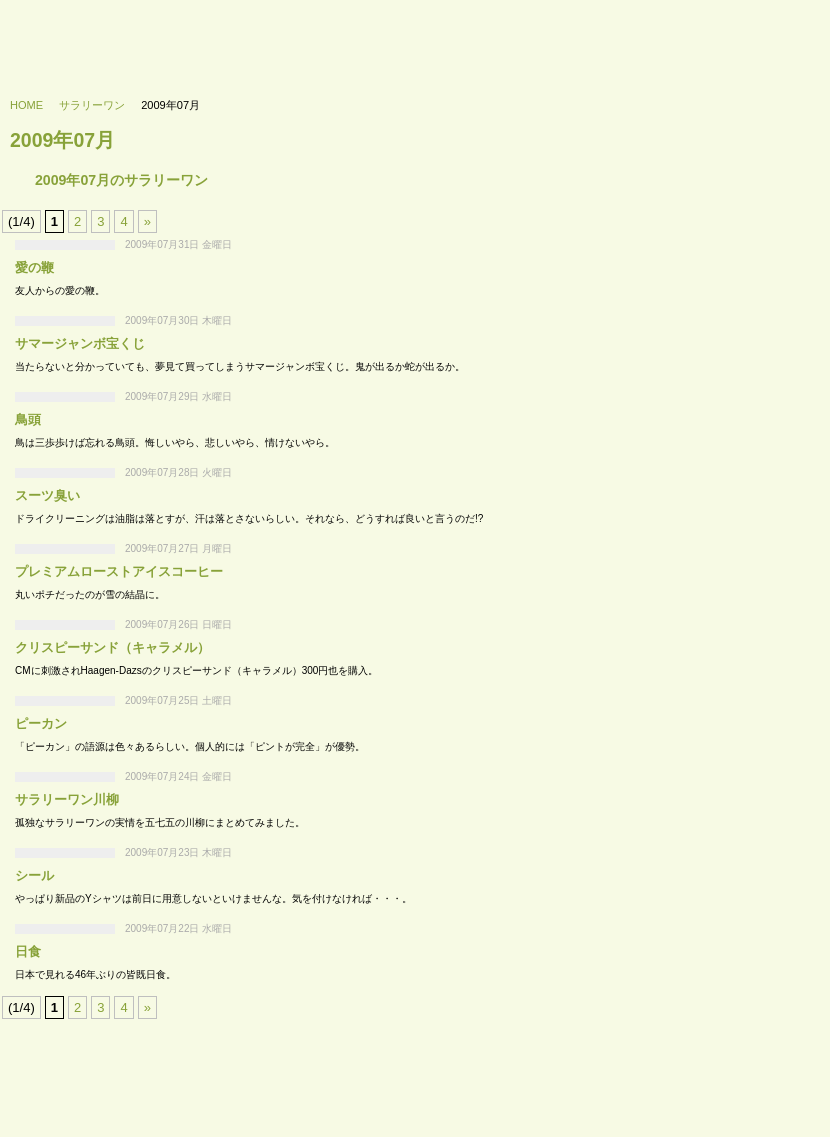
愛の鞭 (34, 267)
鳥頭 (28, 419)
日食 (28, 951)
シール (34, 875)
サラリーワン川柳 (67, 799)
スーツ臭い (47, 495)
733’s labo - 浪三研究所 (96, 36)
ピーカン (41, 723)
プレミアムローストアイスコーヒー (119, 571)
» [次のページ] (147, 221)
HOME (26, 105)
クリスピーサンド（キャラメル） (112, 647)
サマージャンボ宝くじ (80, 343)
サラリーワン (92, 105)
